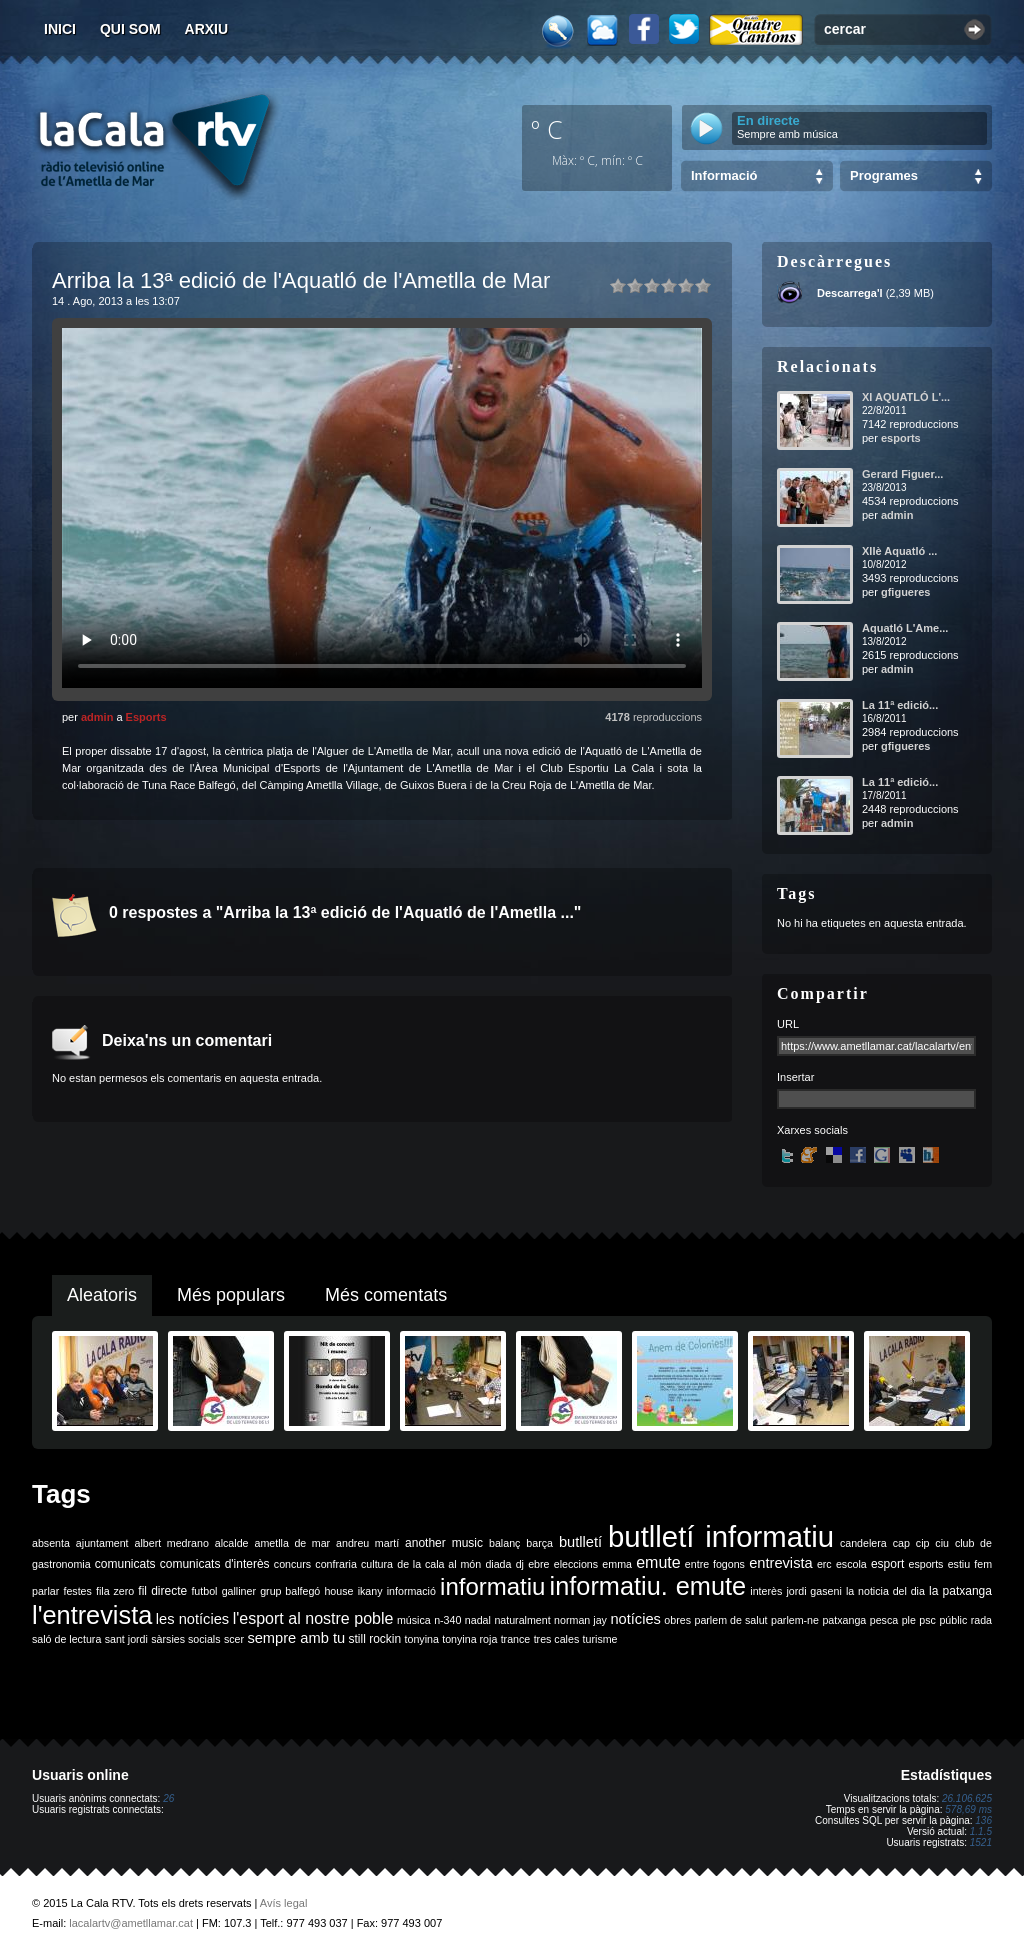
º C (547, 129)
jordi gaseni (813, 1591)
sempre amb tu (296, 1638)
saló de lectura (66, 1639)
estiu (959, 1564)
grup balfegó (290, 1591)
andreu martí (367, 1543)
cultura (377, 1564)
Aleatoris (102, 1295)
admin (97, 717)
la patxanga (960, 1591)
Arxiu (207, 29)
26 (168, 1798)
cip (923, 1543)
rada (981, 1620)
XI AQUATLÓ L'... (906, 397)
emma (617, 1564)
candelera (863, 1543)
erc (824, 1564)
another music (444, 1543)
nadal (478, 1620)
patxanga (844, 1620)
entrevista (781, 1563)
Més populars (231, 1295)
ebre (538, 1564)
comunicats (125, 1564)
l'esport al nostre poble (313, 1618)
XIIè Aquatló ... (899, 551)
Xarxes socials (812, 1130)
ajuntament (102, 1543)
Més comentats (386, 1295)
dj (520, 1564)
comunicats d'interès (215, 1564)
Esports (146, 717)
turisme (600, 1639)
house (338, 1591)
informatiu (492, 1586)
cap (901, 1543)
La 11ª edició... (900, 705)
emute (658, 1562)
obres (677, 1620)
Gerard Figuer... (902, 474)
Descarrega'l (850, 293)
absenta (51, 1543)
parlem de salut (730, 1620)
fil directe (162, 1591)
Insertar (795, 1077)
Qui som (130, 29)
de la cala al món (439, 1564)
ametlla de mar (292, 1543)
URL (788, 1024)
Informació (724, 175)
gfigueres (906, 592)
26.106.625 (967, 1798)
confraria (335, 1564)
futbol (204, 1591)
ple (909, 1620)
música (414, 1620)
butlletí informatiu (721, 1536)
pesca (884, 1620)
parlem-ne (795, 1620)
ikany (370, 1591)
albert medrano (172, 1543)
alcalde (232, 1543)
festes (77, 1591)
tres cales (557, 1639)
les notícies (192, 1619)
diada (498, 1564)
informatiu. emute (648, 1586)
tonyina (422, 1639)
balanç (504, 1543)
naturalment (522, 1620)
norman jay (580, 1620)
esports (901, 438)
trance (516, 1639)
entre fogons (715, 1564)
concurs (292, 1564)
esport (887, 1564)
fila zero (115, 1591)
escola (851, 1564)
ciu (942, 1543)
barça (539, 1543)
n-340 (447, 1620)
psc (927, 1620)
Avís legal (284, 1903)
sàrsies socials (185, 1639)
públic (953, 1620)
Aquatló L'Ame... (905, 628)
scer (234, 1639)
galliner (239, 1591)
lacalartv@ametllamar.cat (131, 1923)
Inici (60, 29)
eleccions (576, 1564)
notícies (635, 1619)
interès (766, 1591)
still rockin (374, 1639)
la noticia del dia (885, 1591)
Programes (884, 175)
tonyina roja (469, 1639)
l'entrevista (92, 1615)
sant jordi (126, 1639)
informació (411, 1591)
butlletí (580, 1542)
